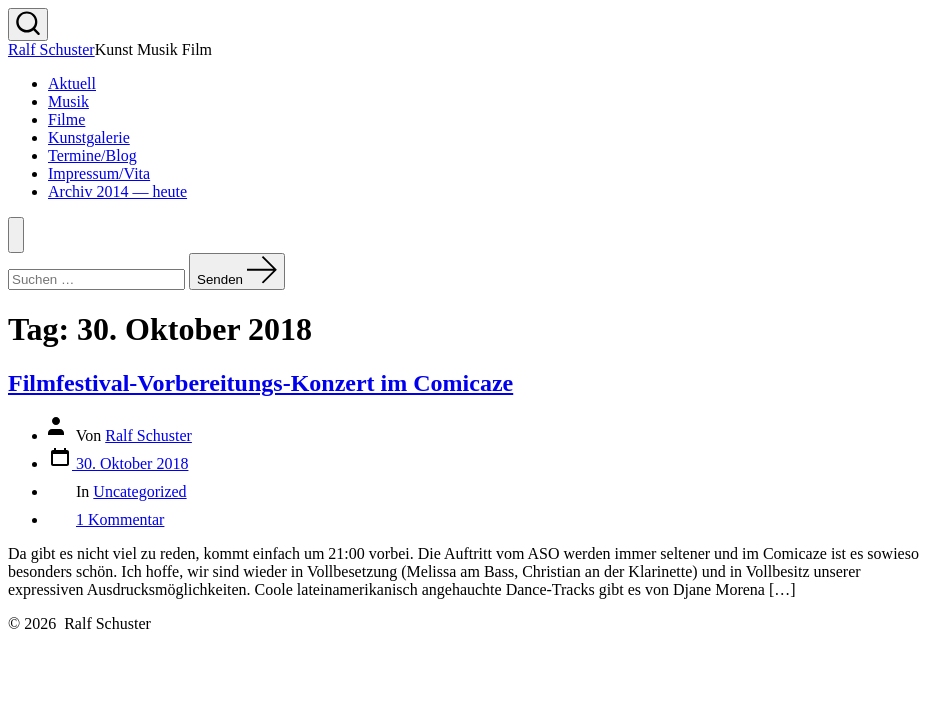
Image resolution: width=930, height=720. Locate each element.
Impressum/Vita (99, 173)
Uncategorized (139, 491)
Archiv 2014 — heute (117, 191)
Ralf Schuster (148, 435)
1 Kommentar (120, 519)
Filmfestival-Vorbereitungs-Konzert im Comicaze (260, 383)
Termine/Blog (92, 155)
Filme (66, 119)
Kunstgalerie (89, 137)
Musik (68, 101)
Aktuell (72, 83)
